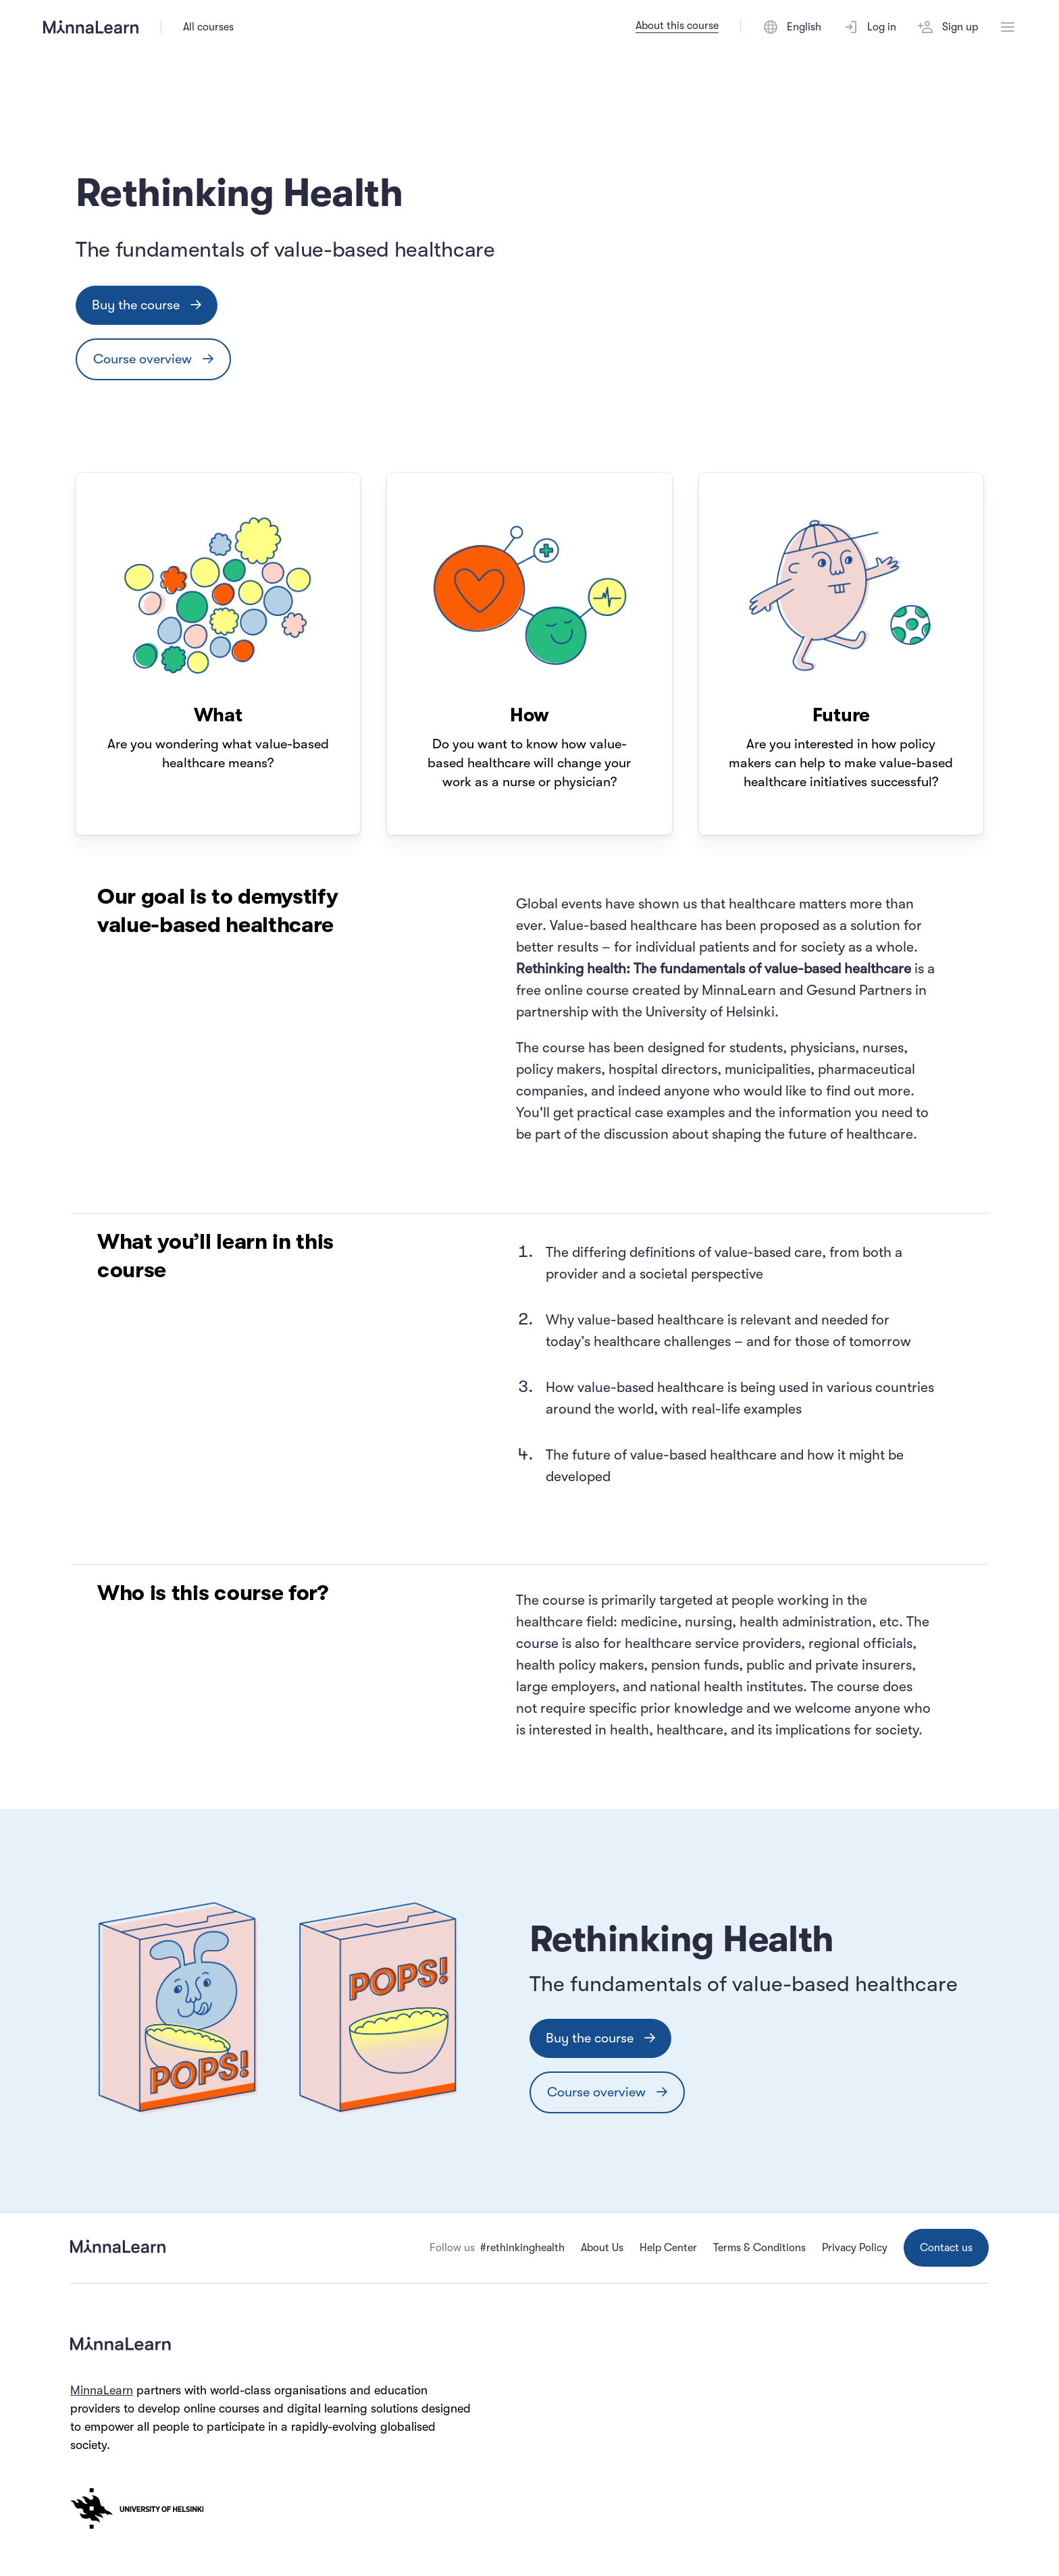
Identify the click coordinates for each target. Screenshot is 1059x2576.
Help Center (668, 2248)
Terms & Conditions (759, 2248)
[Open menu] (1008, 27)
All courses (208, 27)
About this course (677, 26)
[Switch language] (792, 27)
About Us (602, 2248)
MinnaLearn (101, 2390)
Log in (869, 27)
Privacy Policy (854, 2248)
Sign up (948, 27)
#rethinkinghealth (522, 2248)
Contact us (946, 2248)
